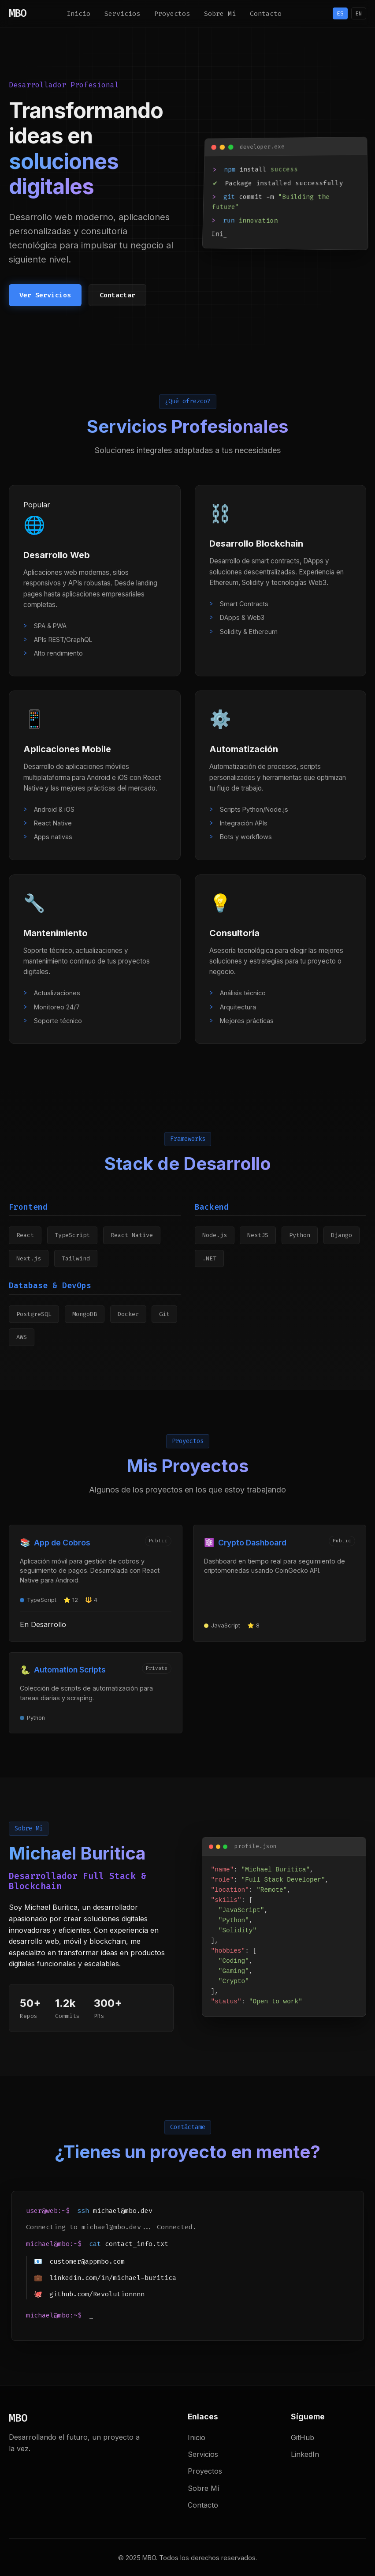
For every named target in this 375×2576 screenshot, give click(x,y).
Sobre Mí (220, 13)
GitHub (302, 2437)
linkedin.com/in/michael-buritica (112, 2277)
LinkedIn (305, 2454)
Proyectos (172, 13)
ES (340, 13)
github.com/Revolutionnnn (97, 2294)
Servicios (122, 13)
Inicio (78, 13)
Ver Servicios (45, 295)
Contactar (117, 295)
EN (358, 13)
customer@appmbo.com (87, 2261)
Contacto (266, 13)
